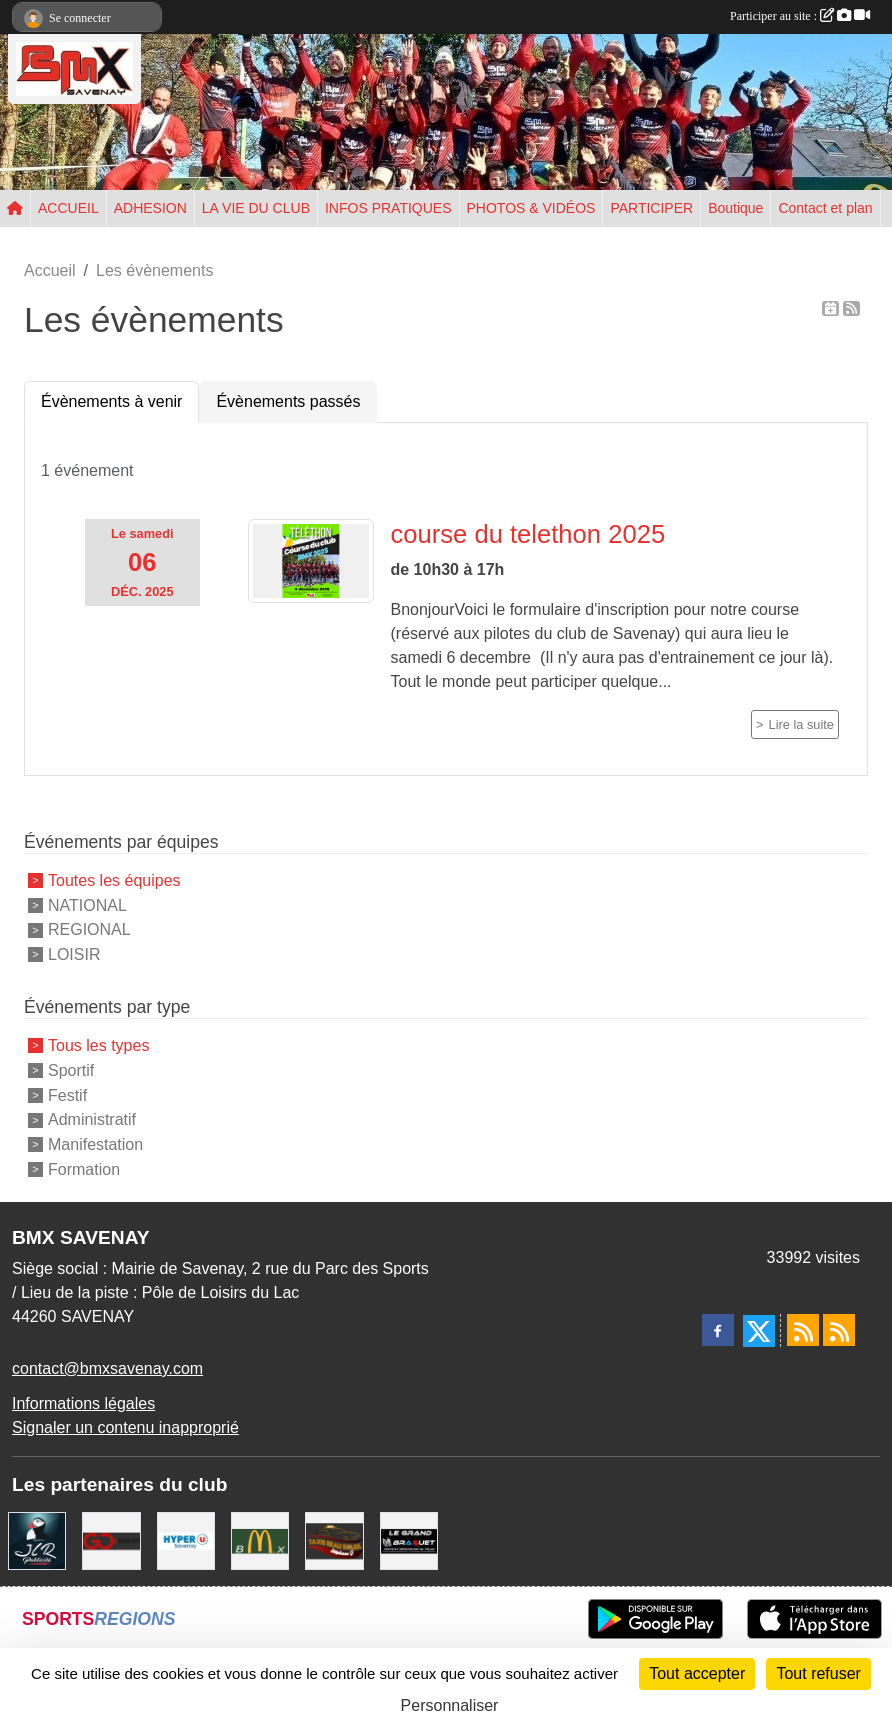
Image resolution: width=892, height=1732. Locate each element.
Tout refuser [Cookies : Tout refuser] (818, 1673)
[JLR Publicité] (37, 1539)
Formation (84, 1169)
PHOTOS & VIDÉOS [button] (531, 208)
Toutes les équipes (114, 880)
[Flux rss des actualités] (803, 1330)
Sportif (71, 1070)
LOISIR (74, 954)
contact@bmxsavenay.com (107, 1368)
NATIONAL (87, 904)
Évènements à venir (111, 401)
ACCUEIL (68, 208)
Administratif (92, 1119)
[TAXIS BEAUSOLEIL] (334, 1539)
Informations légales (83, 1403)
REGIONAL (89, 929)
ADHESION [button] (150, 208)
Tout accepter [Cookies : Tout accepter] (697, 1673)
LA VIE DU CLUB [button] (256, 208)
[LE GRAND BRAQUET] (409, 1539)
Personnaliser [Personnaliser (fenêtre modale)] (450, 1705)
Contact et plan (825, 208)
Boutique (735, 208)
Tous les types (98, 1045)
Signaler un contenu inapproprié (125, 1427)
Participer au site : (800, 16)
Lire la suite (801, 724)
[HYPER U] (186, 1539)
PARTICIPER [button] (651, 208)
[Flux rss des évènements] (839, 1330)
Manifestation (95, 1144)
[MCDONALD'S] (260, 1539)
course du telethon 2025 (527, 534)
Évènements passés (288, 401)
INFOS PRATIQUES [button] (388, 208)
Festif (67, 1094)
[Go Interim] (111, 1539)
